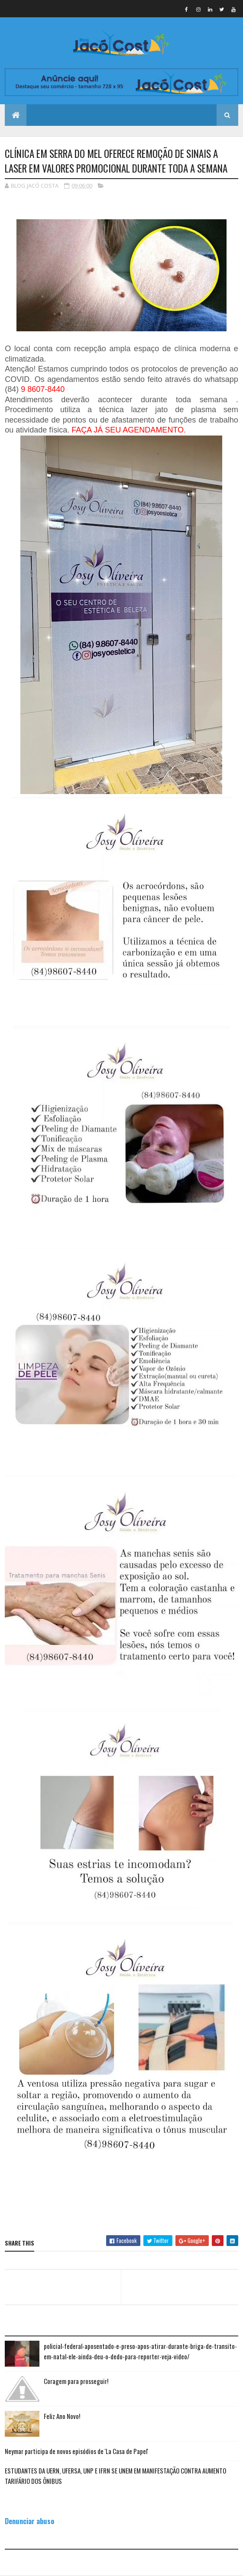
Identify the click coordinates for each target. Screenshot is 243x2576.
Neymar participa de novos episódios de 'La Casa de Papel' (76, 2451)
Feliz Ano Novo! (62, 2416)
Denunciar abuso (29, 2520)
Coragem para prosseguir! (76, 2381)
